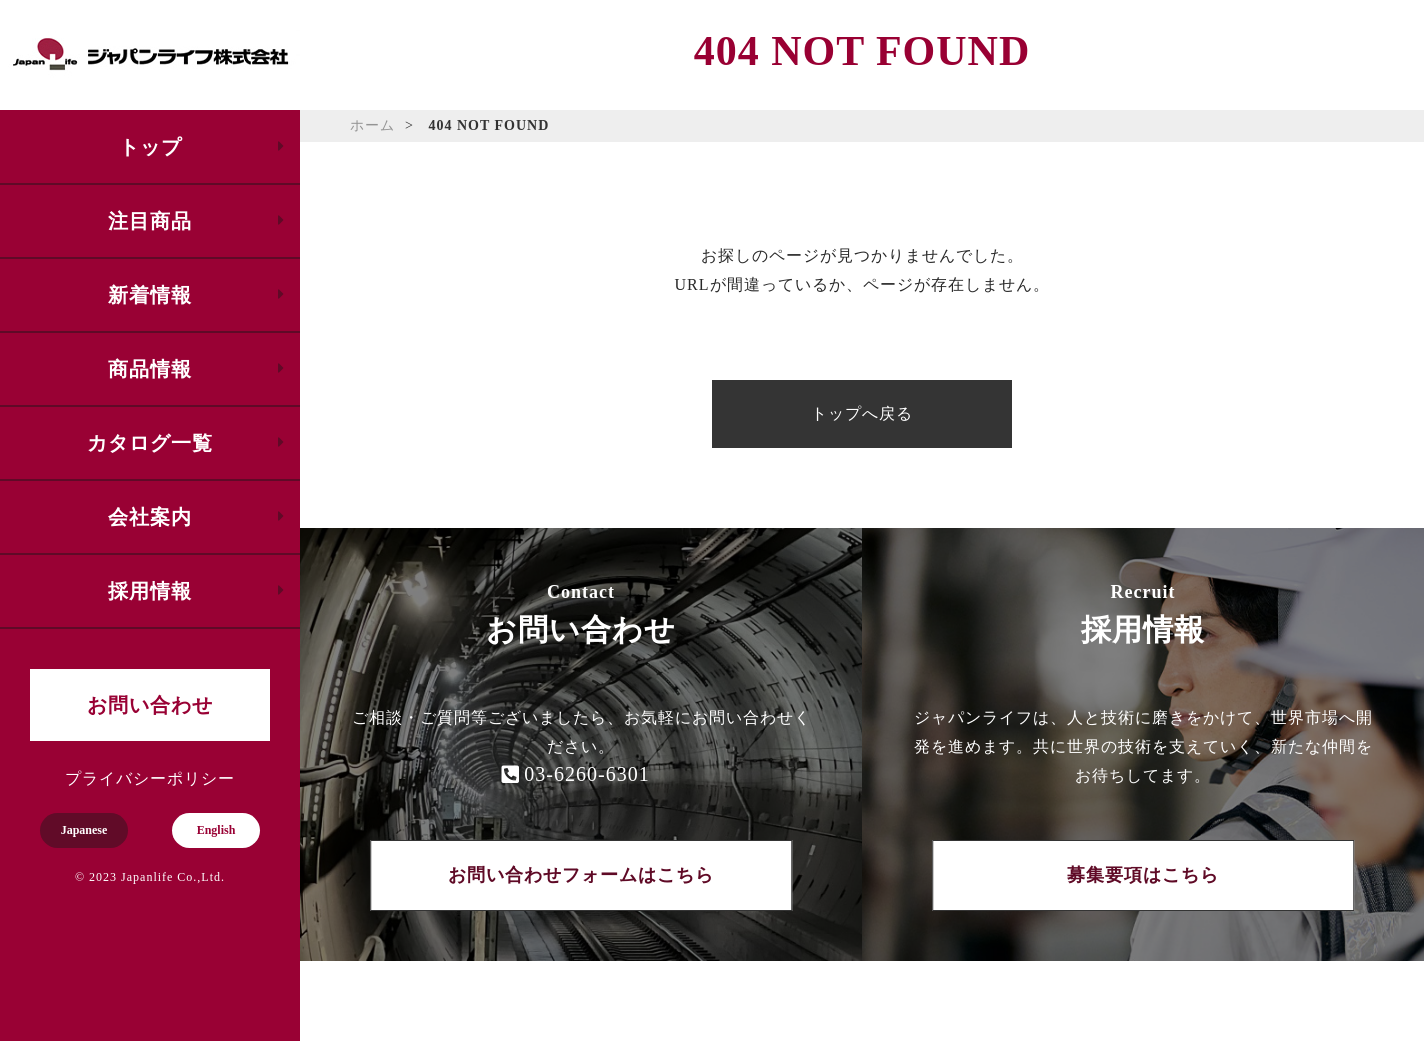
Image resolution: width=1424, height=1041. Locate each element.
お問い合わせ (150, 705)
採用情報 (150, 591)
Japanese (84, 830)
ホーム (372, 125)
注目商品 (150, 221)
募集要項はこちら (1143, 875)
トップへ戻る (862, 413)
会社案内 (150, 517)
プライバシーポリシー (150, 778)
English (216, 830)
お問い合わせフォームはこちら (581, 875)
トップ (150, 147)
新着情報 (150, 295)
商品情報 (150, 369)
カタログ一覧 (150, 443)
